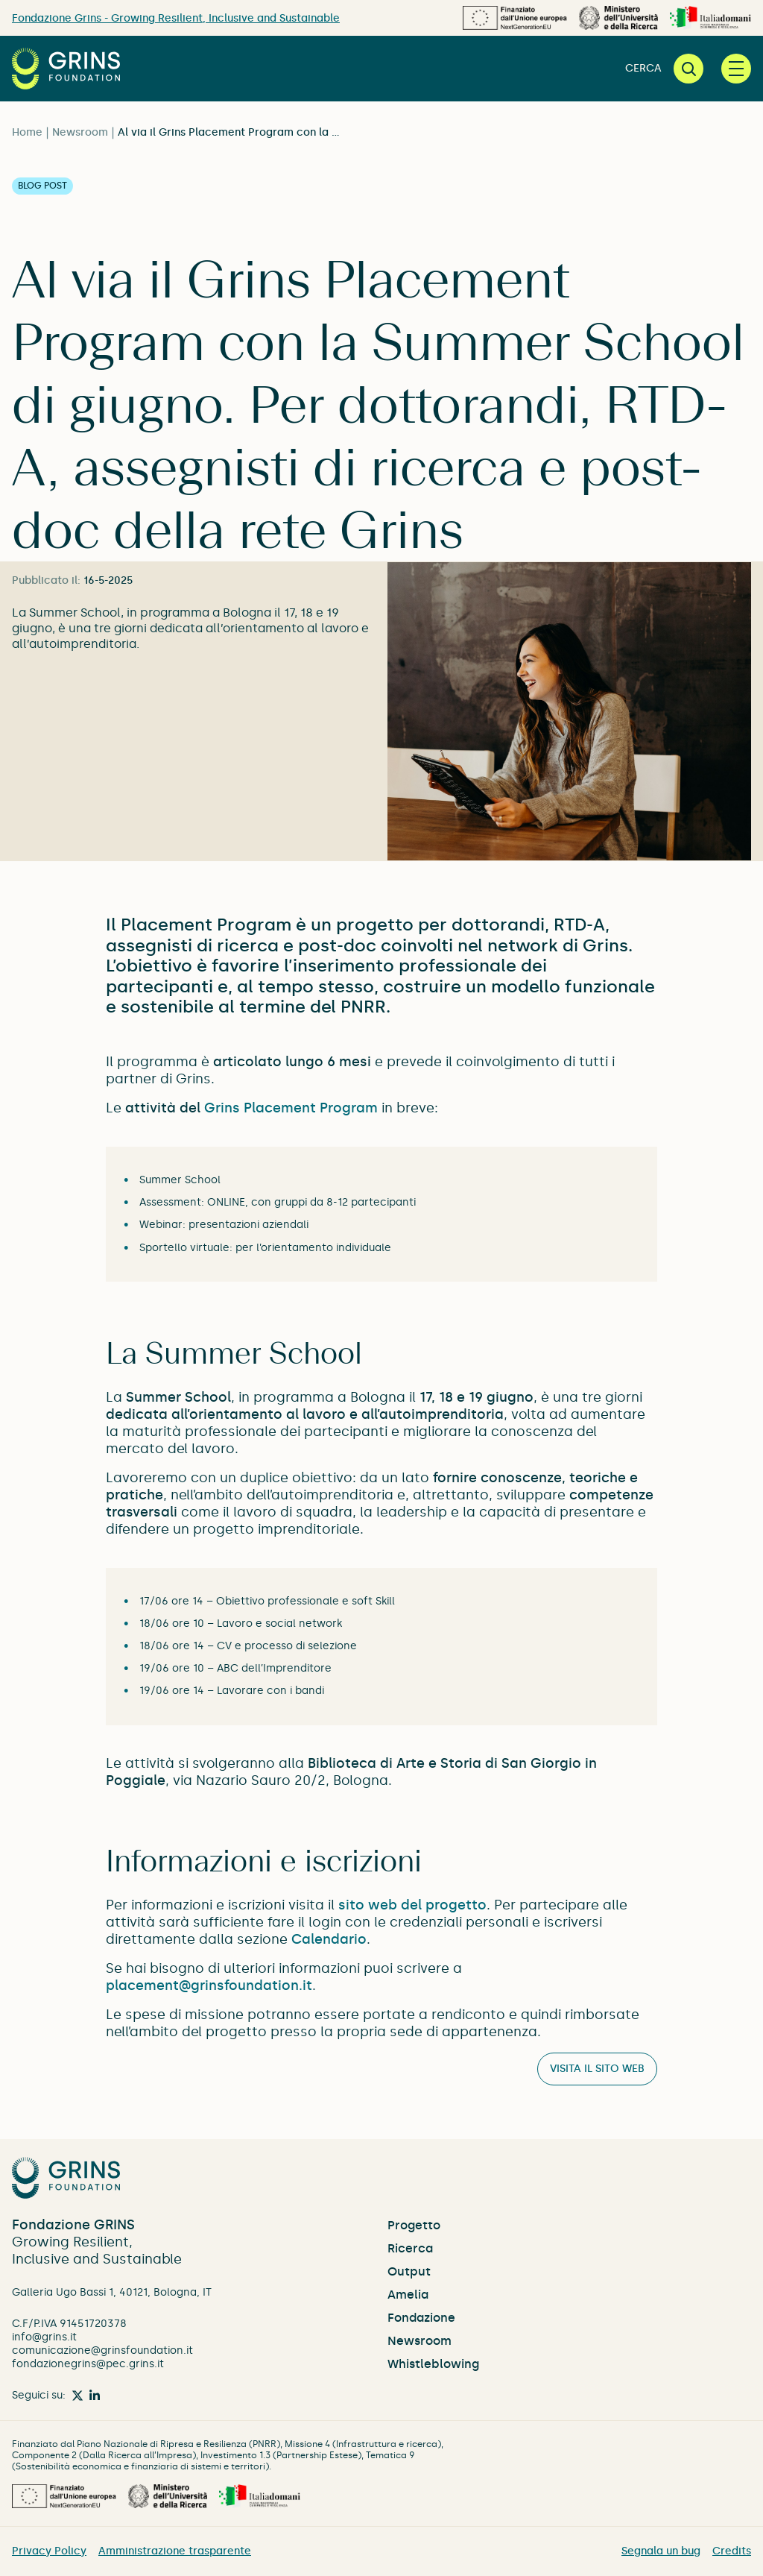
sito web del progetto (412, 1905)
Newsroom (80, 132)
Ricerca (410, 2248)
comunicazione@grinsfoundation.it (102, 2350)
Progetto (413, 2225)
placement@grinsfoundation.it (209, 1985)
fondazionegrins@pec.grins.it (88, 2364)
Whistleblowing (433, 2364)
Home (27, 132)
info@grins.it (44, 2337)
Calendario (329, 1939)
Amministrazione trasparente (174, 2551)
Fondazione (421, 2318)
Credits (731, 2551)
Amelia (407, 2294)
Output (409, 2271)
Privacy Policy (49, 2551)
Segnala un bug (660, 2551)
